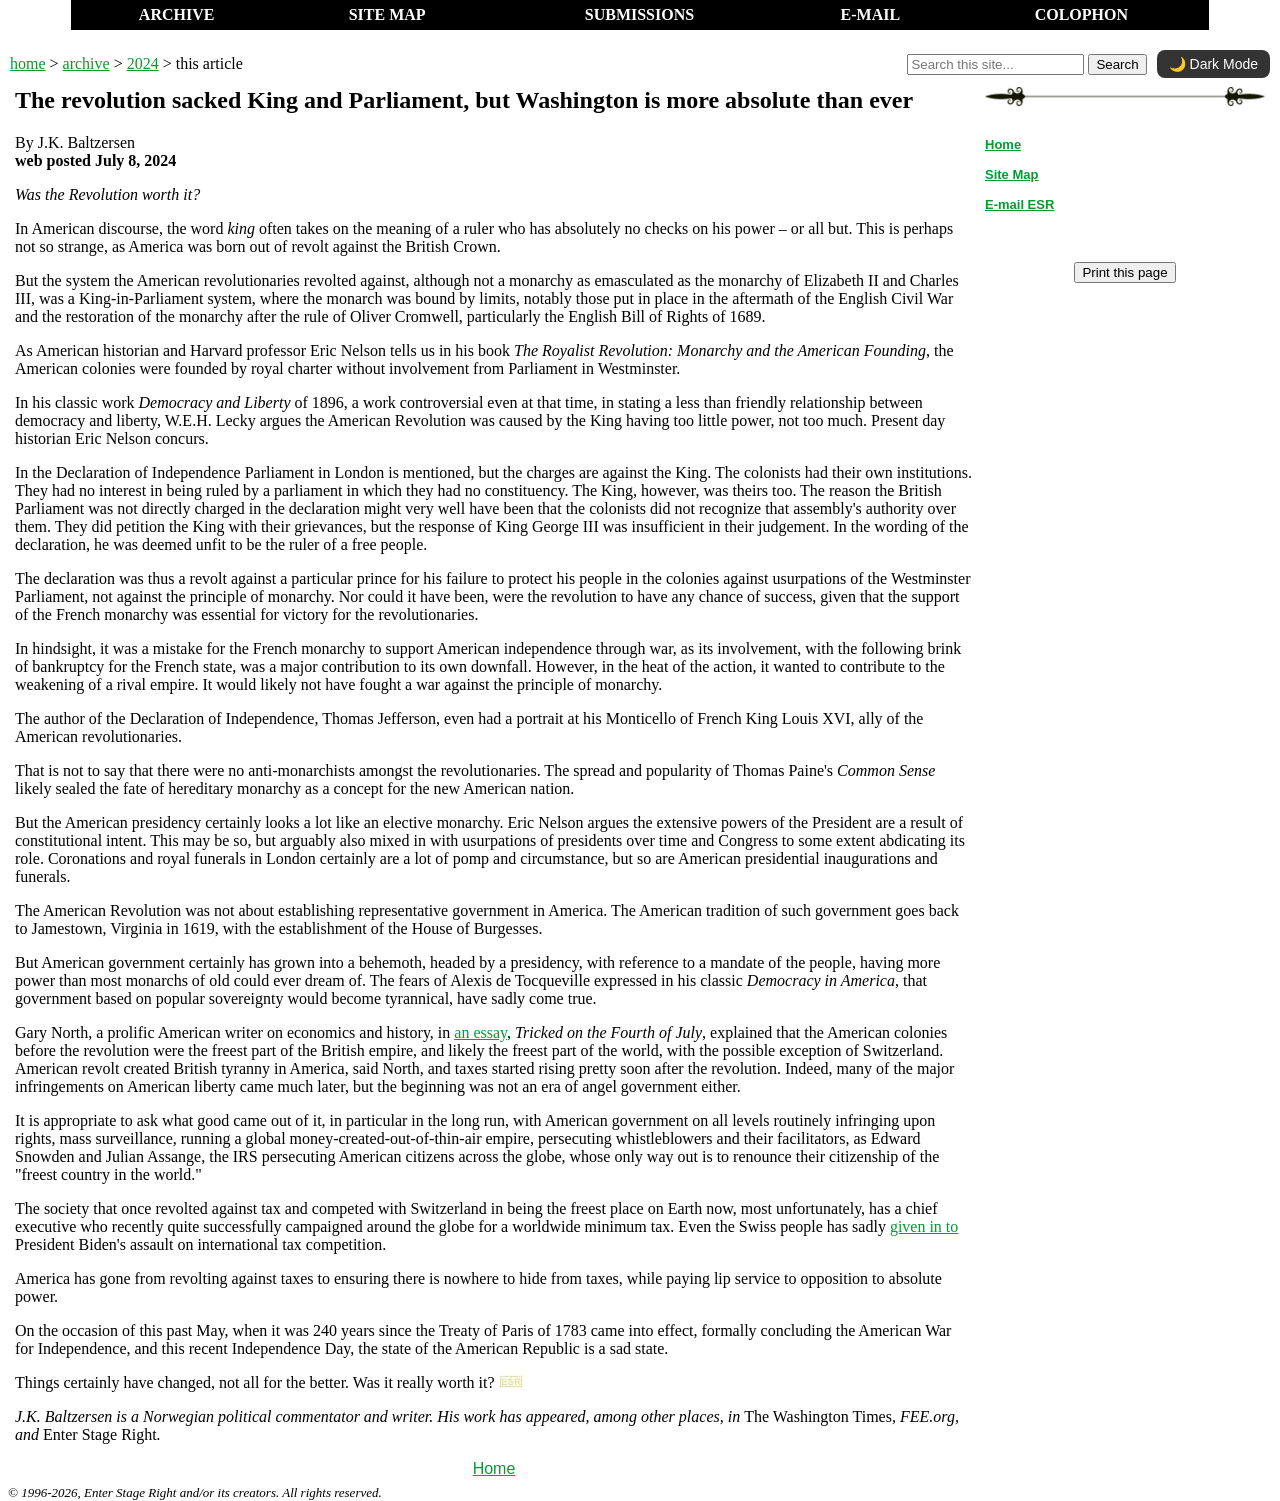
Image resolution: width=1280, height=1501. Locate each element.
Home (494, 1468)
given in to (924, 1226)
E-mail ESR (1019, 204)
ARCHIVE (177, 14)
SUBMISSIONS (639, 14)
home (28, 63)
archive (86, 63)
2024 (143, 63)
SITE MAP (387, 14)
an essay (480, 1032)
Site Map (1011, 174)
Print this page (1124, 272)
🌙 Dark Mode (1213, 64)
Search (1117, 64)
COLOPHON (1081, 14)
